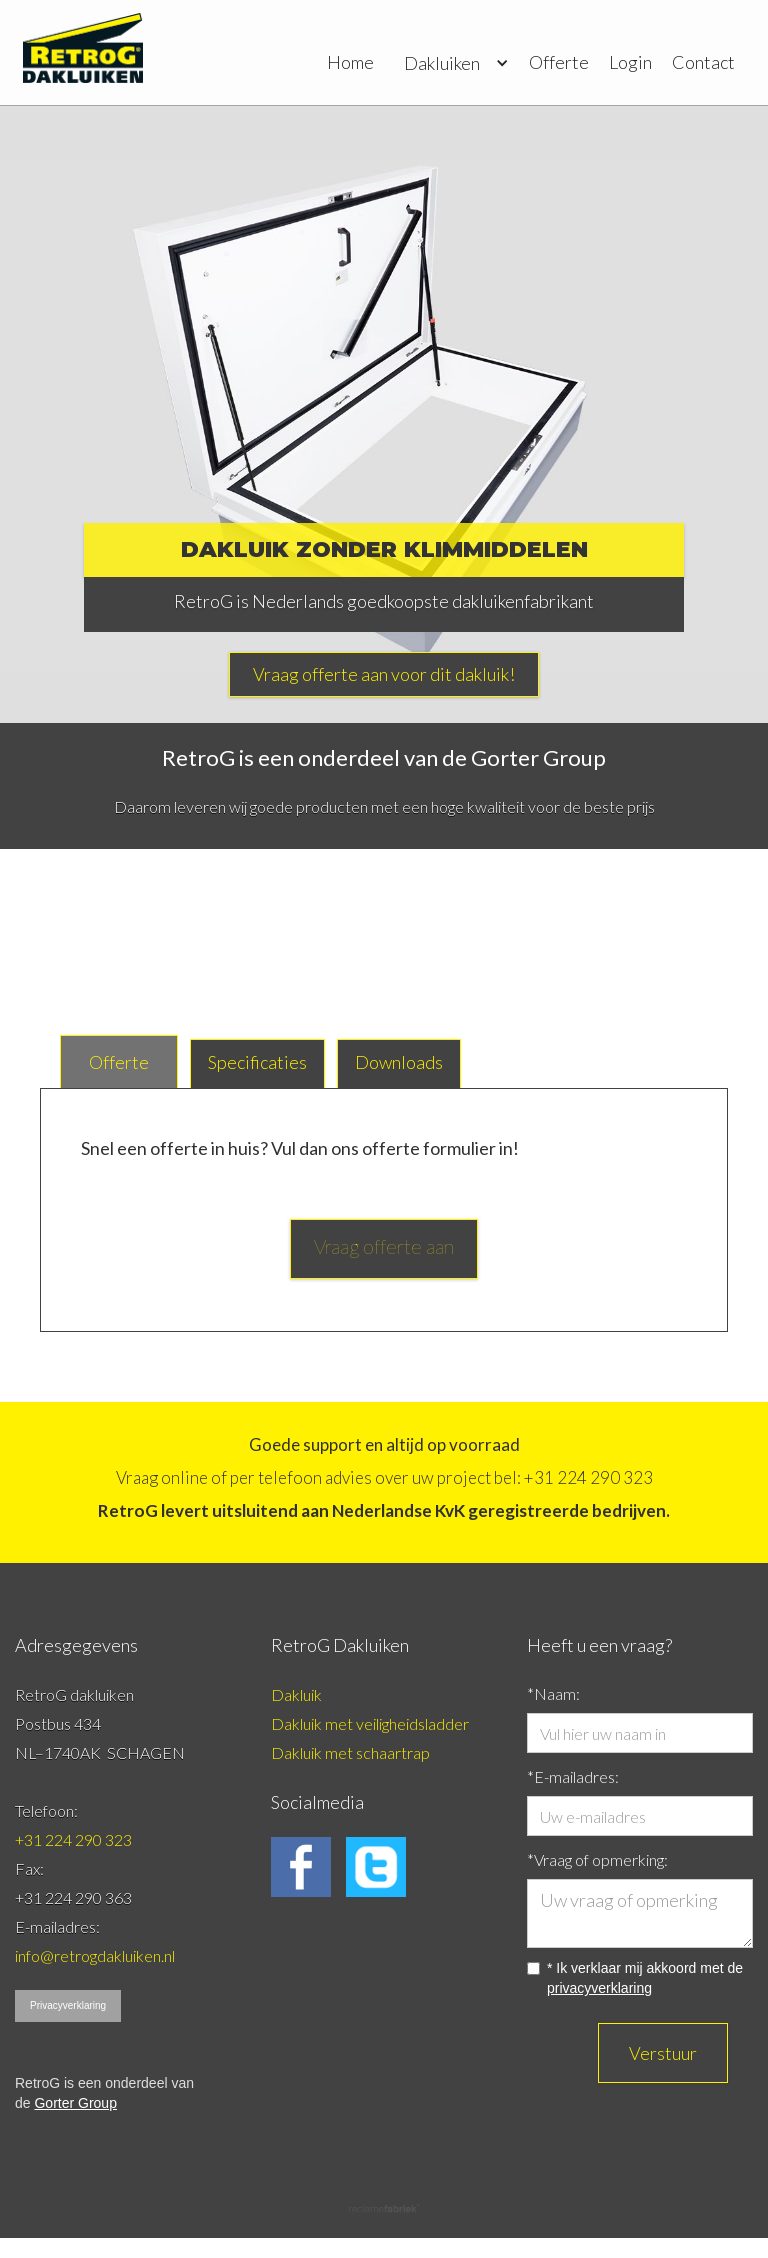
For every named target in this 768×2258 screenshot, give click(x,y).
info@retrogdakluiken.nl (95, 1955)
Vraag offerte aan (384, 1246)
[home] (83, 52)
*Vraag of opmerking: (597, 1859)
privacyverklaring (599, 1988)
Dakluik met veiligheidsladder (370, 1723)
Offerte (559, 62)
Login (630, 62)
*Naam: (553, 1693)
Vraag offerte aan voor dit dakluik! (384, 674)
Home (350, 62)
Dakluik (296, 1694)
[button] (451, 55)
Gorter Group (75, 2103)
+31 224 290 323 (73, 1839)
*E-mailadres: (573, 1776)
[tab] (119, 1062)
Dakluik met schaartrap (352, 1752)
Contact (703, 62)
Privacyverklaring (68, 2005)
